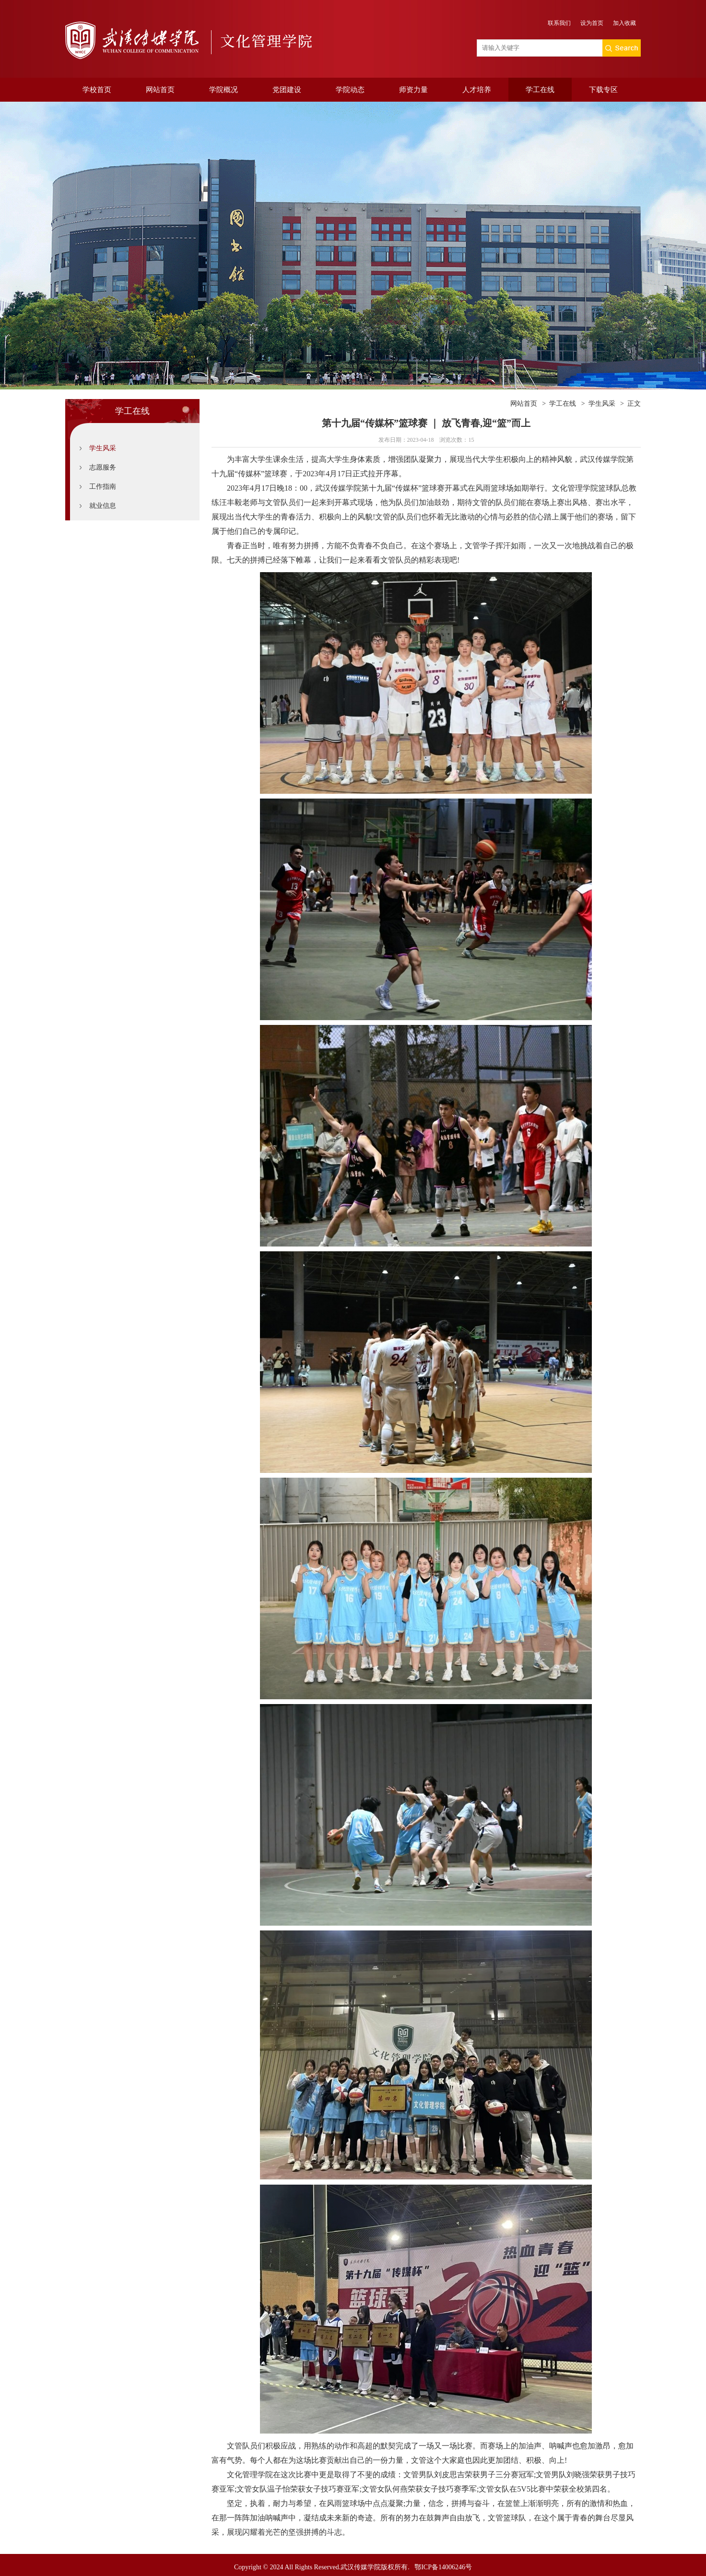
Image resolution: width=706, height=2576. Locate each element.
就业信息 (102, 505)
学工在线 (540, 90)
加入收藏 (624, 23)
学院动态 (350, 90)
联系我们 (559, 23)
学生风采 (102, 448)
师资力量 (413, 90)
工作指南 (102, 486)
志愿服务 (102, 467)
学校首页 (96, 90)
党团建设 (286, 90)
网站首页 (160, 90)
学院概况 (223, 90)
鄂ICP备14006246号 (443, 2567)
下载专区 (603, 90)
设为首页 (591, 23)
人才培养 (476, 90)
